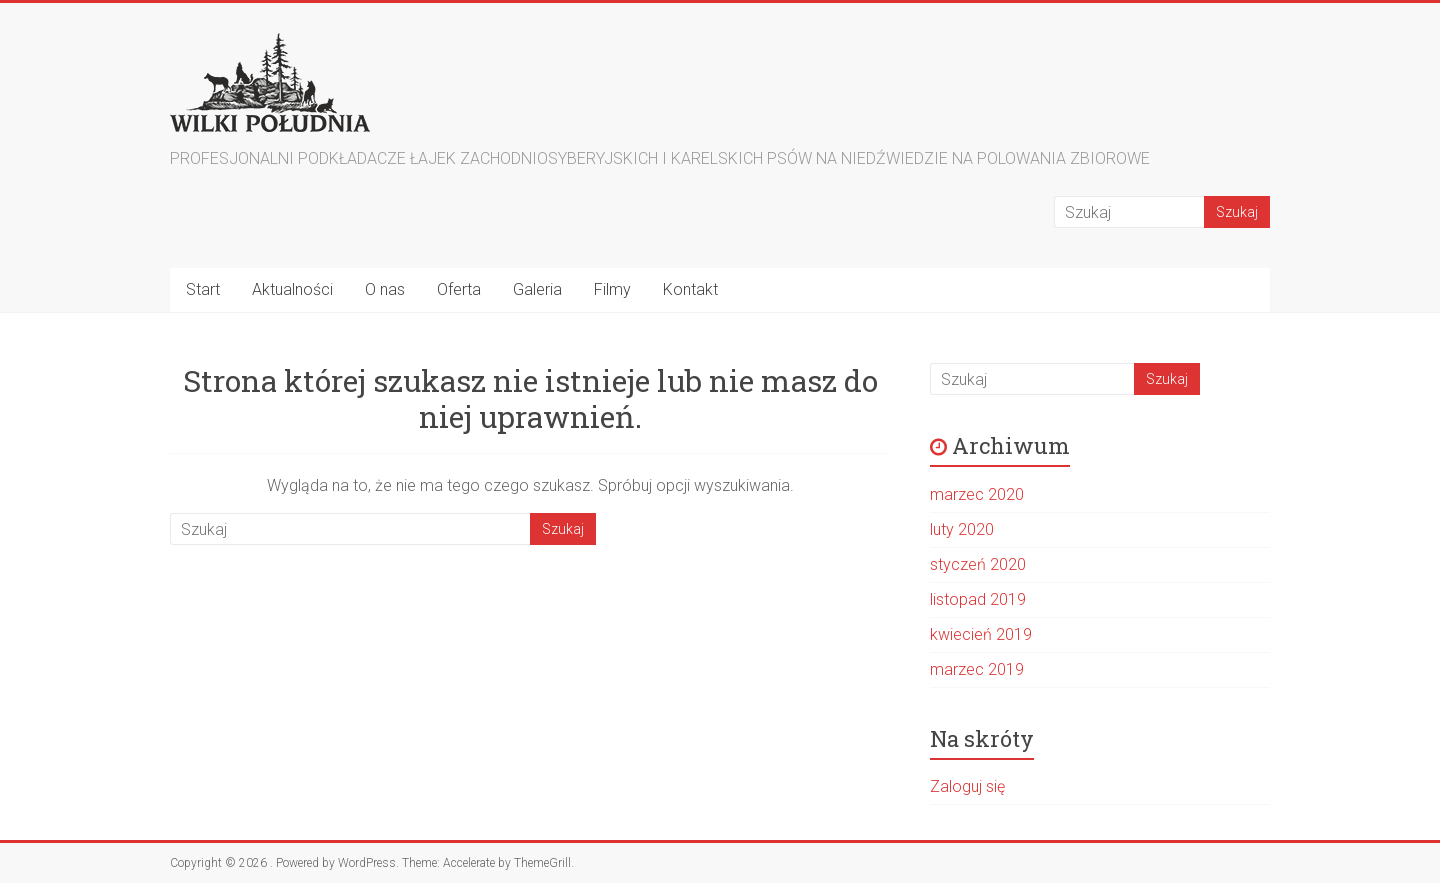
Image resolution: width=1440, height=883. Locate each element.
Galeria (537, 289)
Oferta (459, 289)
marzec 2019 (977, 669)
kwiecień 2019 (981, 634)
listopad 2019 (978, 599)
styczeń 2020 (978, 564)
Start (203, 289)
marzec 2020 (977, 494)
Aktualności (292, 289)
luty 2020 (962, 529)
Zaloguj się (967, 786)
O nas (385, 289)
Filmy (612, 289)
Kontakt (690, 289)
